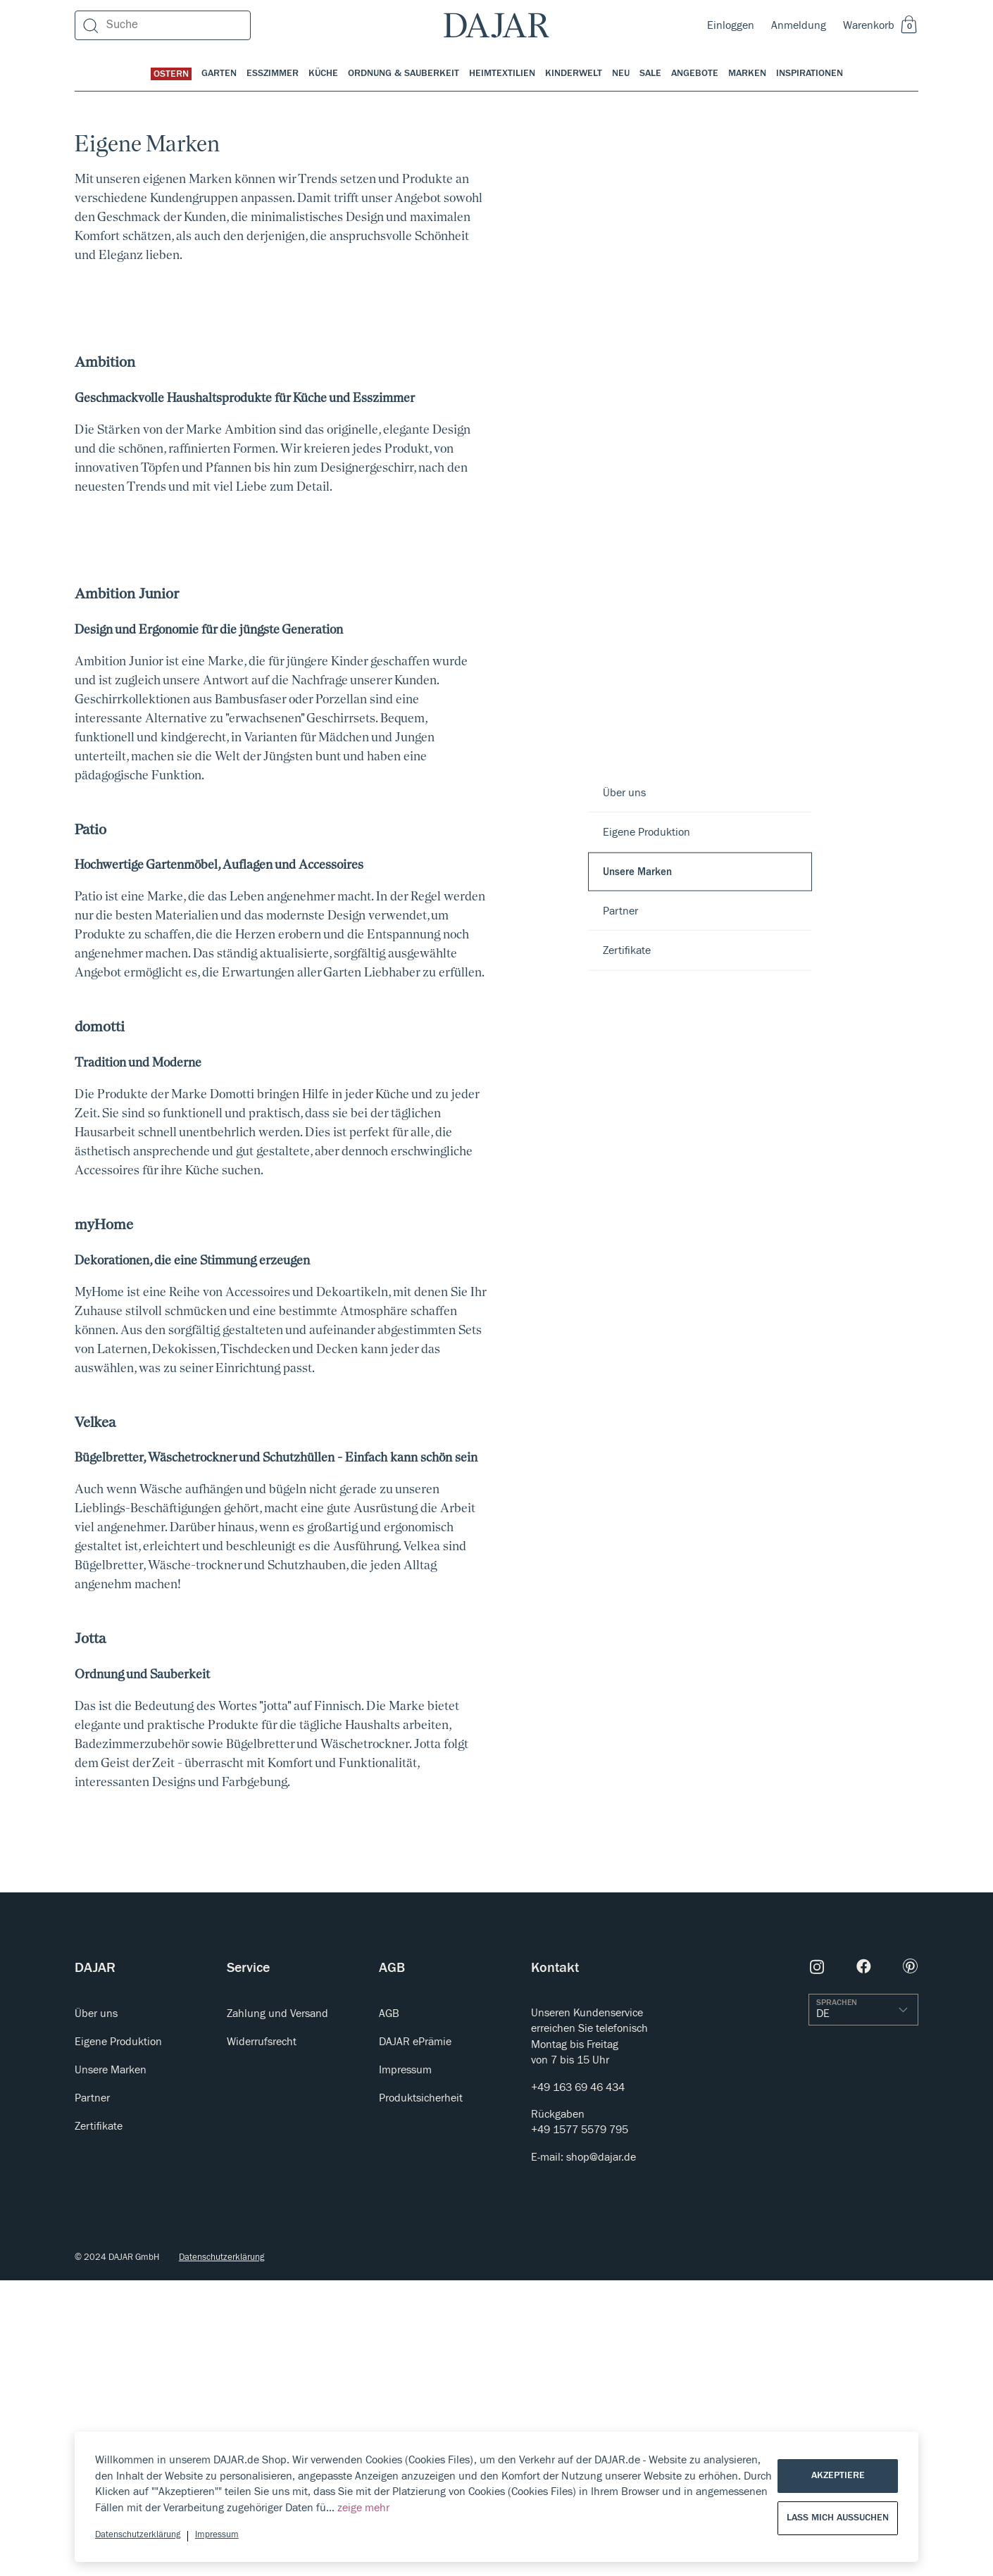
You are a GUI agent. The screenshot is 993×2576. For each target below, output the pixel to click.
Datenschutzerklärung (137, 2534)
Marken (747, 73)
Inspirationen (809, 73)
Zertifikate (627, 950)
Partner (620, 910)
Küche (323, 73)
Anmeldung (798, 25)
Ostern (171, 74)
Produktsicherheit (421, 2393)
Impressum (217, 2534)
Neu (621, 73)
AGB (389, 2309)
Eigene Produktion (646, 832)
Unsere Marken (637, 871)
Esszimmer (272, 73)
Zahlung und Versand (277, 2309)
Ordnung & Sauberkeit (403, 73)
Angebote (694, 73)
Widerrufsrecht (261, 2337)
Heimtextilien (502, 73)
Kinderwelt (573, 73)
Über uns (624, 792)
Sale (650, 73)
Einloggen (730, 25)
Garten (219, 73)
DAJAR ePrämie (415, 2337)
